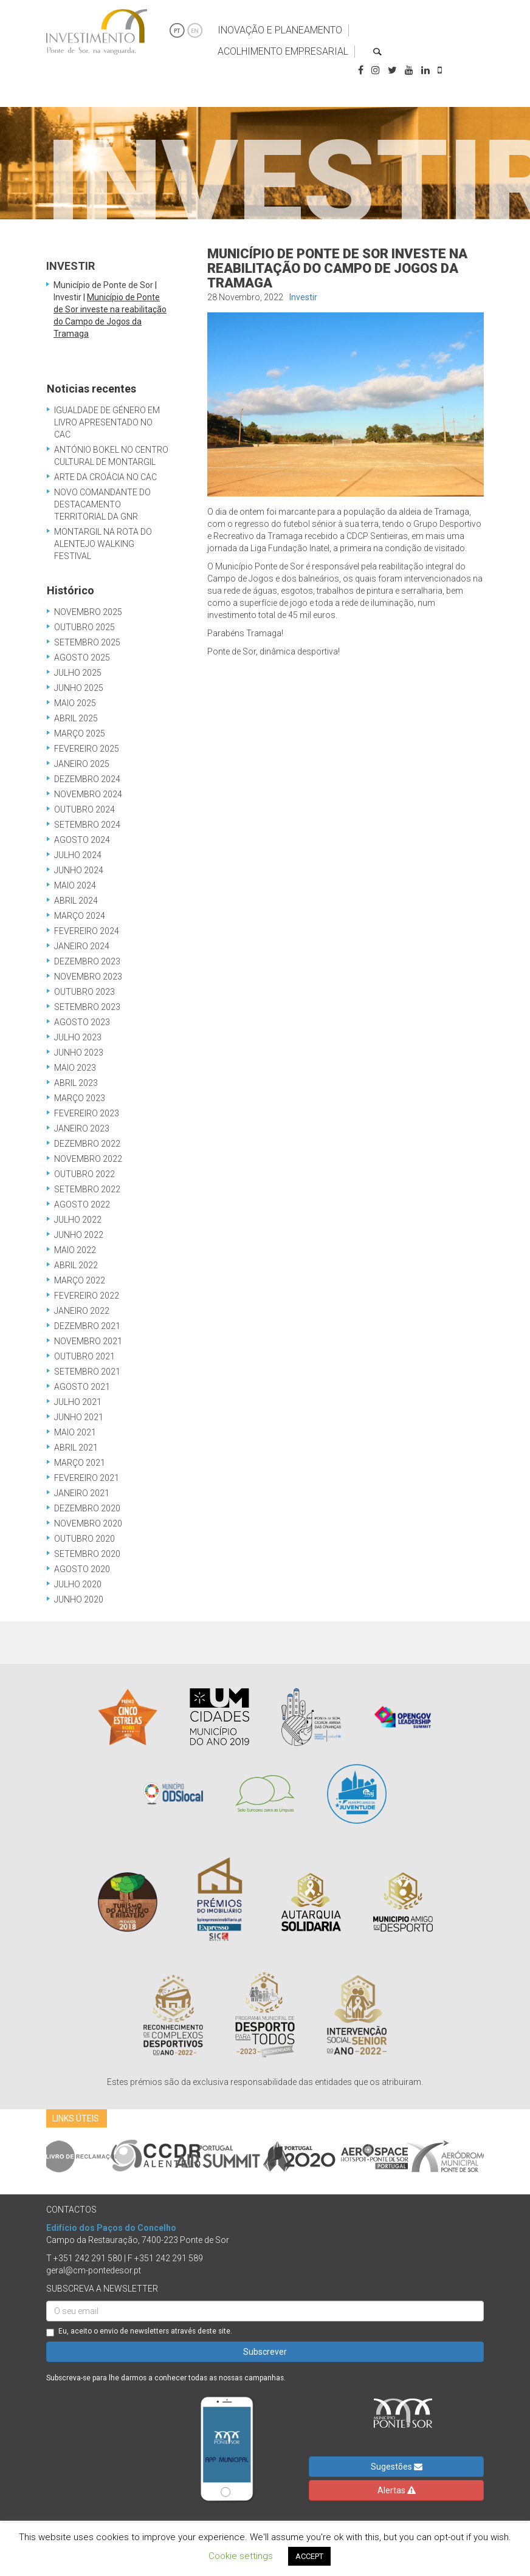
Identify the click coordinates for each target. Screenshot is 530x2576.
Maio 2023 (75, 1068)
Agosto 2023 (82, 1022)
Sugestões (396, 2466)
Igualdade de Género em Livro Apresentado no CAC (107, 422)
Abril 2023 (76, 1083)
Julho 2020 (78, 1584)
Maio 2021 (75, 1432)
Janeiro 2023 (81, 1128)
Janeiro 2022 (81, 1311)
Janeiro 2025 (81, 764)
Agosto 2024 (82, 840)
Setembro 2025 (87, 642)
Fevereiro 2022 (86, 1295)
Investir (303, 297)
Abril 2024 (76, 900)
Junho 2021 (78, 1417)
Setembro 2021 (87, 1371)
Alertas (396, 2490)
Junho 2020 (78, 1599)
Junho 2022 (78, 1235)
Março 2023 (79, 1098)
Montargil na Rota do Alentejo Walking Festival (103, 544)
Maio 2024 (75, 885)
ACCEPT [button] (309, 2556)
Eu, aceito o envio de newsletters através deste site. (139, 2332)
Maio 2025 (75, 703)
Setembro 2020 (87, 1554)
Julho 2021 (78, 1402)
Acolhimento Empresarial (283, 51)
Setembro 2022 (87, 1189)
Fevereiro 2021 (86, 1478)
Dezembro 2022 (87, 1144)
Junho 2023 (78, 1052)
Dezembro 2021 (87, 1326)
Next (493, 2157)
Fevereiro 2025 (86, 749)
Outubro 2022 (84, 1174)
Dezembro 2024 (87, 779)
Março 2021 (79, 1463)
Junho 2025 (78, 688)
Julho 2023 (78, 1037)
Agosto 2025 (82, 657)
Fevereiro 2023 (86, 1113)
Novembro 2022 (88, 1159)
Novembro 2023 (88, 976)
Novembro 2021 (88, 1341)
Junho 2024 (78, 870)
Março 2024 (79, 916)
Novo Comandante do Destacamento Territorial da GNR (102, 504)
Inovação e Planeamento (280, 30)
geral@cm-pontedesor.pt (93, 2270)
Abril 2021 (76, 1447)
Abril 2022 (76, 1265)
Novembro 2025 (88, 612)
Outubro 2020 (84, 1539)
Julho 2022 (78, 1219)
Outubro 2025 (84, 627)
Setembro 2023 (87, 1007)
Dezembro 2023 (87, 961)
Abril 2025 (76, 718)
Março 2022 (79, 1280)
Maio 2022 (75, 1250)
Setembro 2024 (87, 824)
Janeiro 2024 (81, 946)
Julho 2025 (78, 673)
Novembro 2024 (88, 794)
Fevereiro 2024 (86, 931)
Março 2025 (79, 733)
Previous (37, 2157)
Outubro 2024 (84, 809)
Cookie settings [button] (240, 2555)
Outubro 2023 (84, 992)
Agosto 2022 (82, 1204)
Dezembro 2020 (87, 1508)
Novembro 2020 (88, 1523)
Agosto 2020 (82, 1569)
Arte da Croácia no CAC (105, 477)
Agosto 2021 (82, 1387)
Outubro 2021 (84, 1356)
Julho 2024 (78, 855)
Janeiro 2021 (81, 1493)
